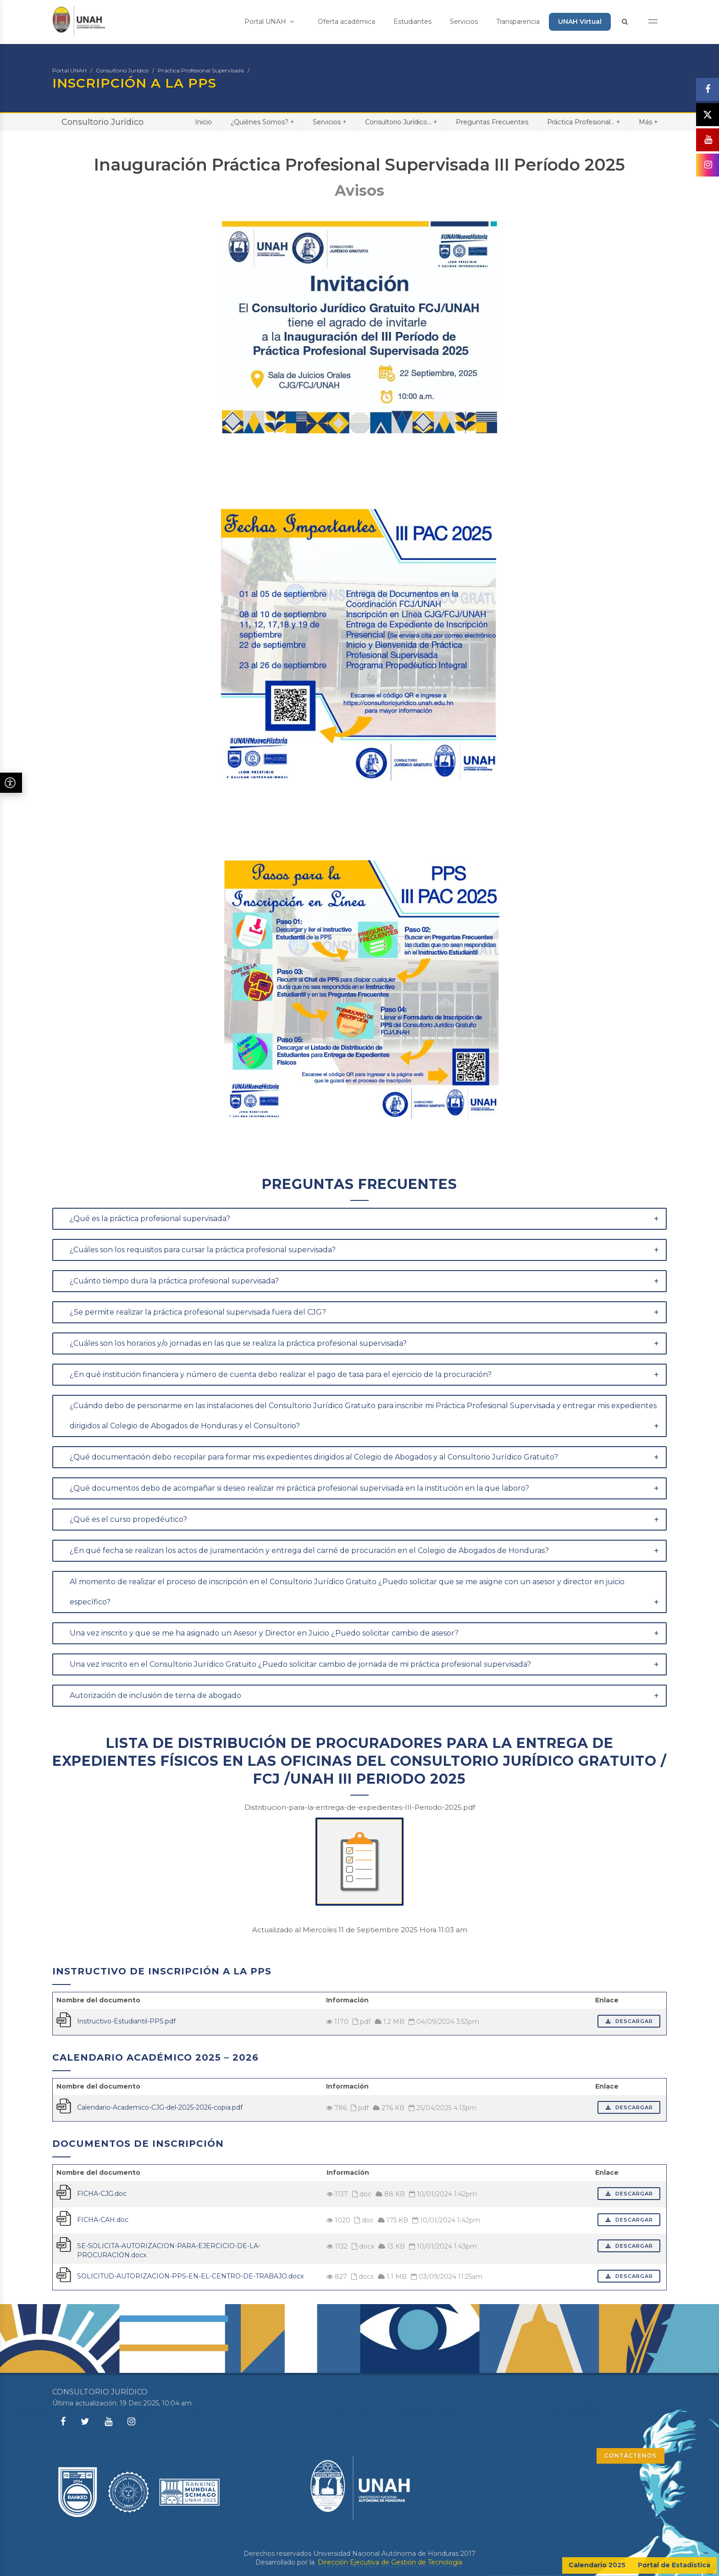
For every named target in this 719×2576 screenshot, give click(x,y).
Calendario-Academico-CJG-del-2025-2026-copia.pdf (160, 2107)
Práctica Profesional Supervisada (201, 70)
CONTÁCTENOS (630, 2455)
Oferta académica (346, 21)
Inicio (203, 122)
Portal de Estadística (674, 2565)
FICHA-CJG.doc (102, 2193)
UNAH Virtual (580, 21)
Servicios (464, 21)
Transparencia (518, 21)
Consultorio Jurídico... (401, 121)
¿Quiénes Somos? (262, 121)
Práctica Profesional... (583, 121)
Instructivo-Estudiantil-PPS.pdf (126, 2021)
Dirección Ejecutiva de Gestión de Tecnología (390, 2562)
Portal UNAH (269, 21)
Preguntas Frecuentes (492, 122)
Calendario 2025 (597, 2565)
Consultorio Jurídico (122, 70)
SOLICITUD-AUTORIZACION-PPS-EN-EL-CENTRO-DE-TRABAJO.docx (190, 2276)
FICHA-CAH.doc (102, 2220)
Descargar (629, 2021)
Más (648, 121)
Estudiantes (412, 21)
